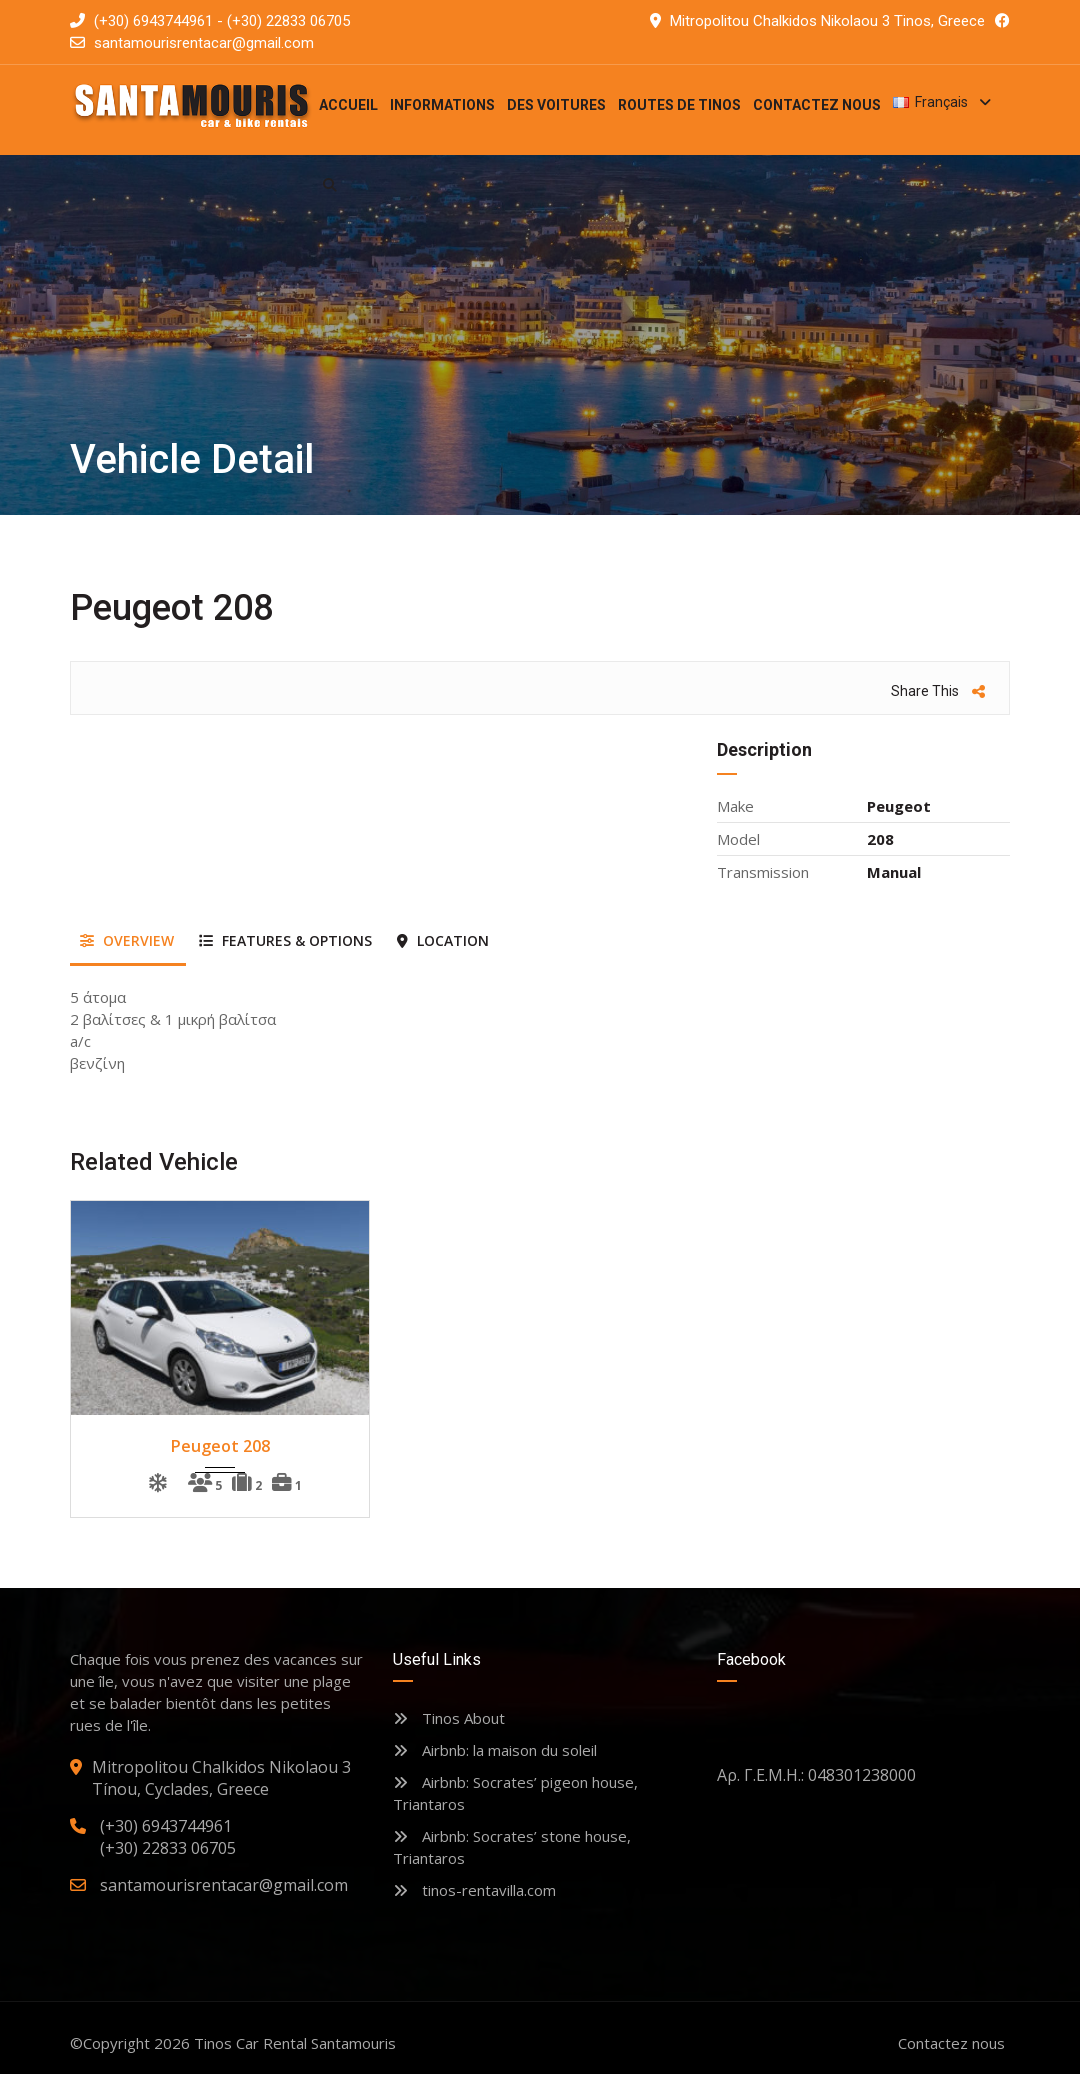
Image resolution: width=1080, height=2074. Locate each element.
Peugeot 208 (220, 1446)
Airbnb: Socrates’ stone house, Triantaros (512, 1847)
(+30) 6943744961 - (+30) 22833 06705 (210, 21)
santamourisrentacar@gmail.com (204, 43)
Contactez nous (951, 2043)
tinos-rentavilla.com (474, 1890)
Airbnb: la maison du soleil (495, 1750)
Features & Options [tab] (285, 940)
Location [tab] (443, 940)
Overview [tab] (127, 940)
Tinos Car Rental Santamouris (295, 2043)
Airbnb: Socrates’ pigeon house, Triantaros (515, 1793)
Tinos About (449, 1718)
